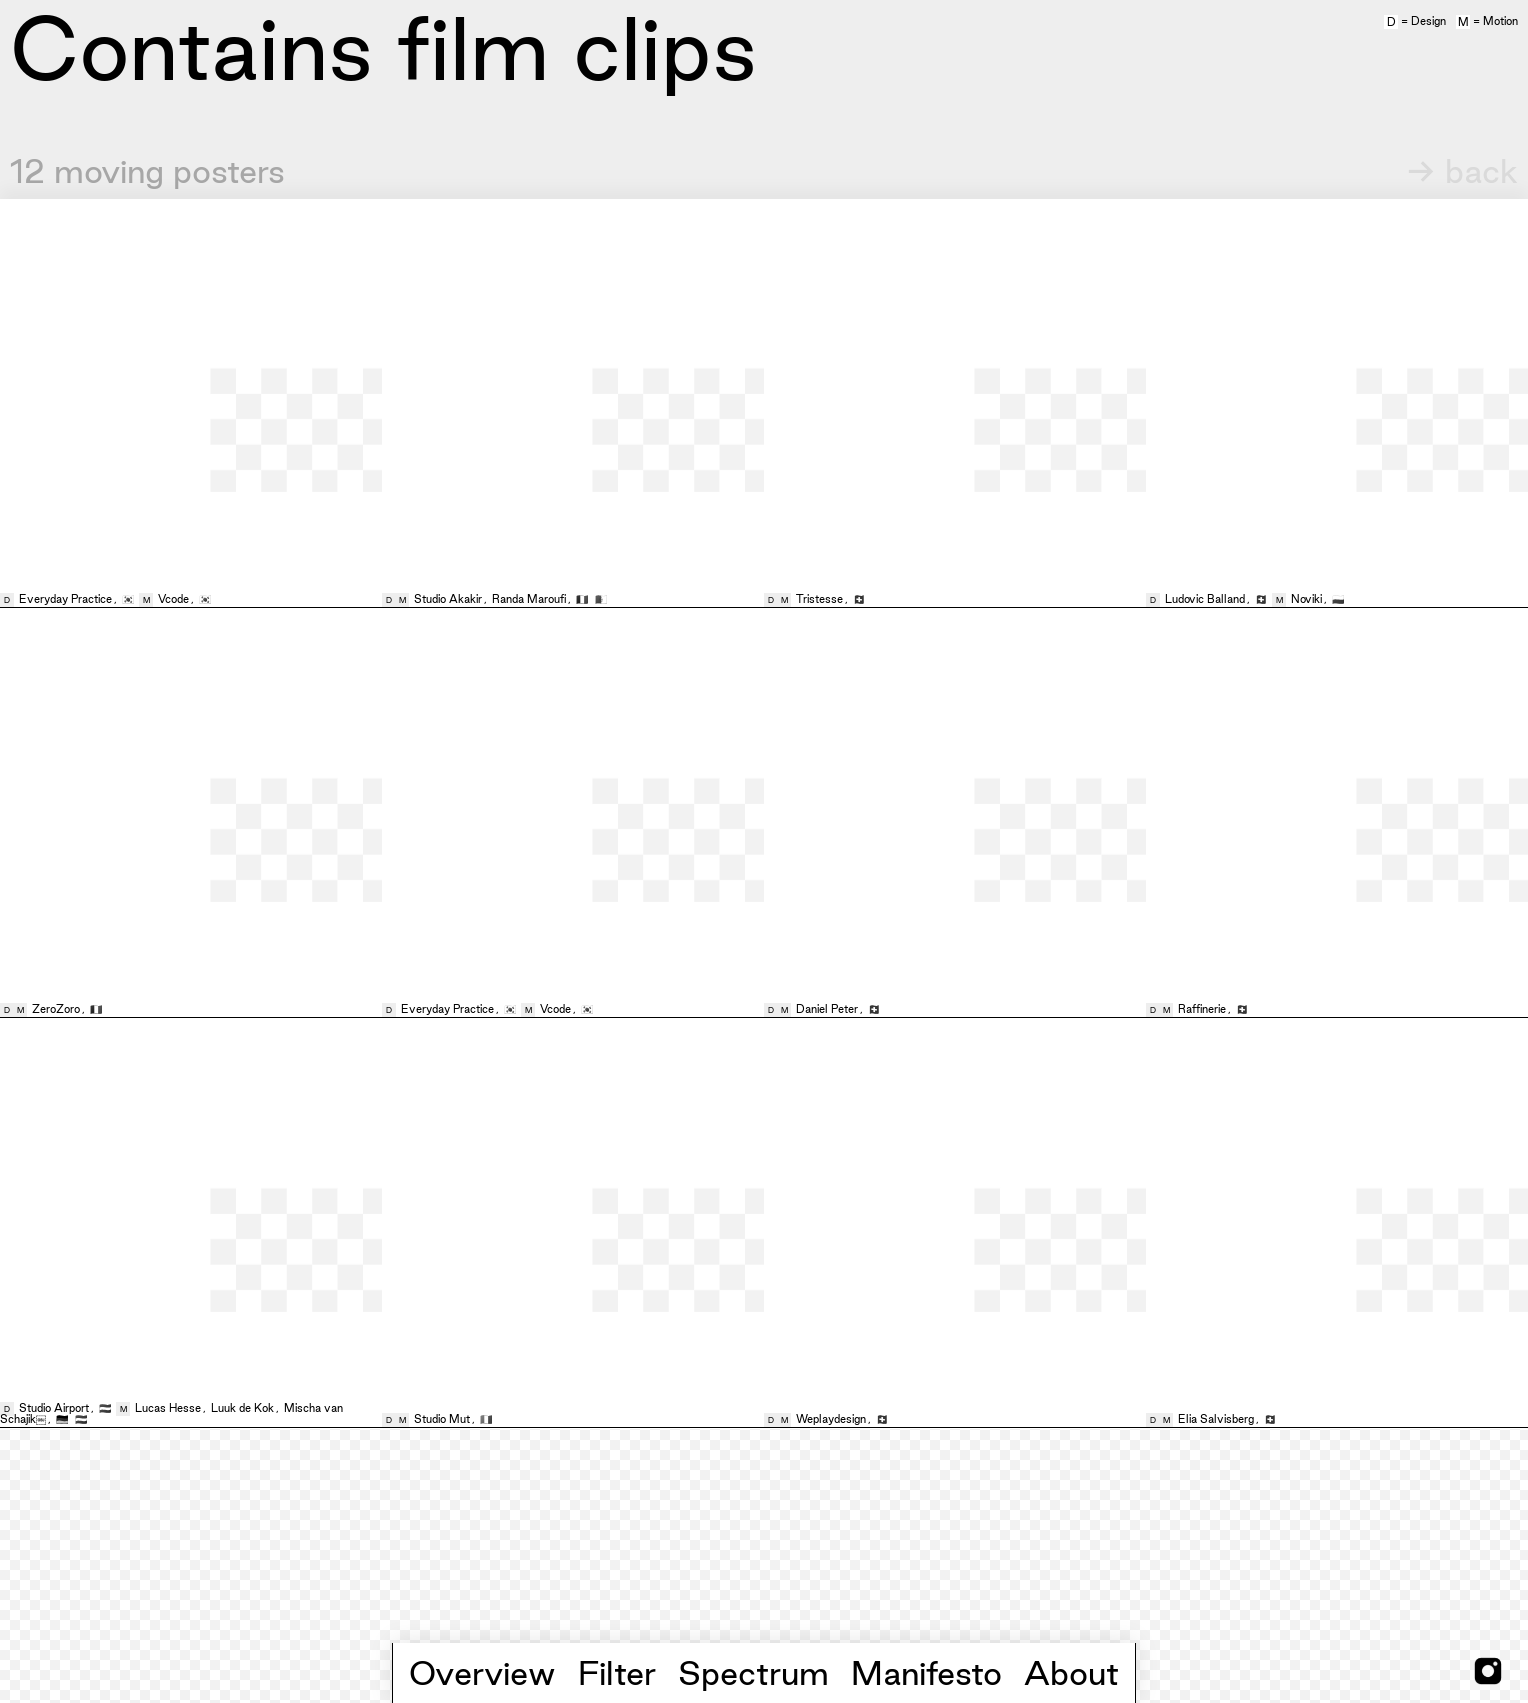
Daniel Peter (827, 1009)
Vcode (173, 599)
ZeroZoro (56, 1009)
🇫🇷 (583, 599)
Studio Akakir (448, 599)
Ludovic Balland (1205, 599)
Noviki (1306, 599)
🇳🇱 (106, 1408)
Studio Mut (442, 1419)
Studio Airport (54, 1408)
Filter (617, 1673)
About (1071, 1673)
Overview (482, 1673)
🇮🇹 (486, 1419)
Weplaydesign (831, 1419)
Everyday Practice (65, 599)
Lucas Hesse (168, 1408)
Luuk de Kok (242, 1408)
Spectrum (753, 1673)
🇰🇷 (129, 599)
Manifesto (926, 1673)
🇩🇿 (601, 599)
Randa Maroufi (529, 599)
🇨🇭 (859, 599)
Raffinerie (1202, 1009)
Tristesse (819, 599)
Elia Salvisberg (1216, 1419)
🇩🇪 (63, 1419)
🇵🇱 (1338, 599)
